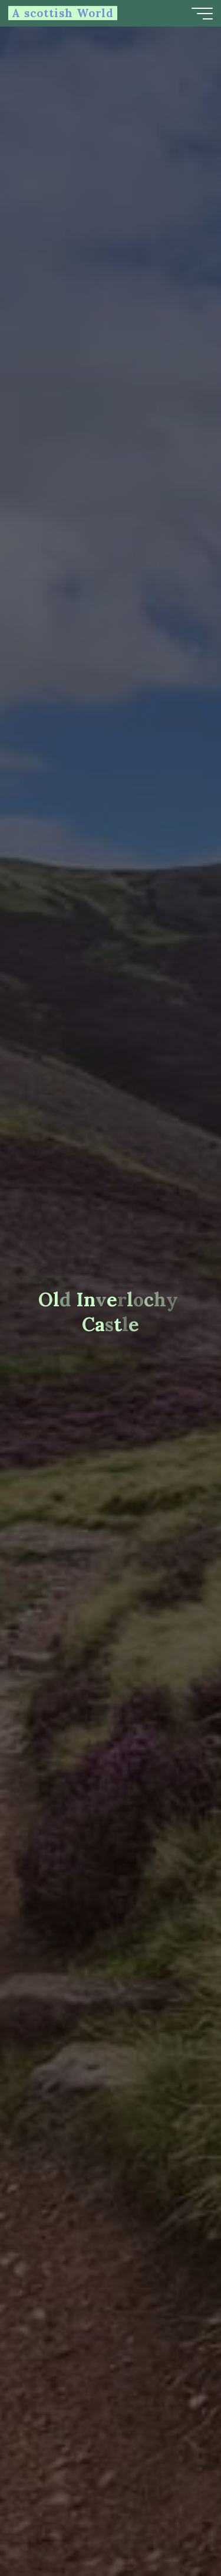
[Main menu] (202, 13)
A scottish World (63, 13)
